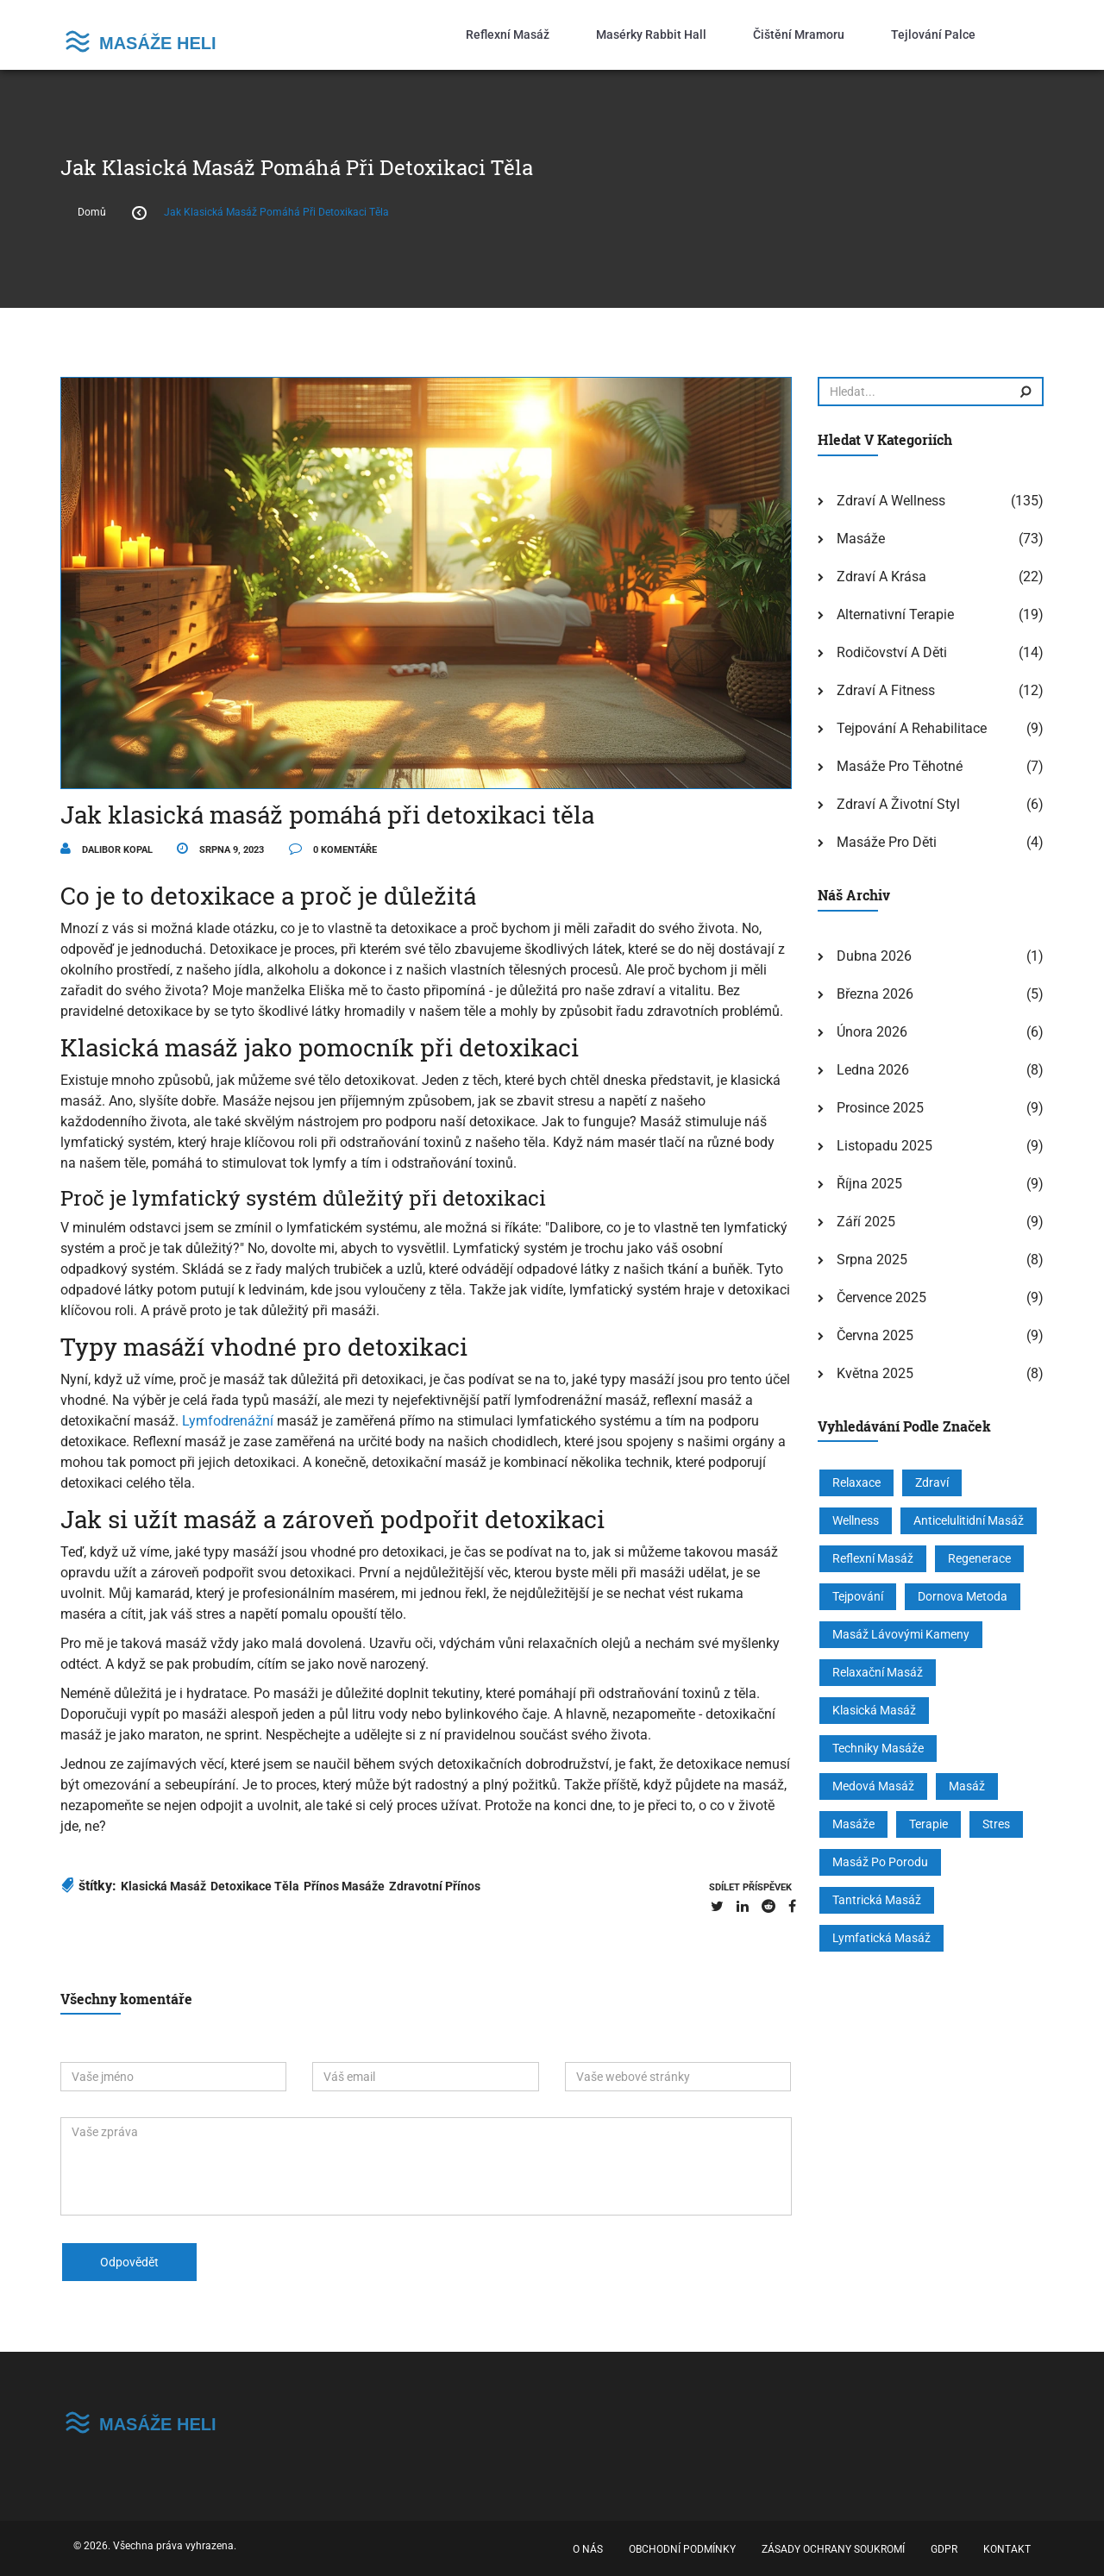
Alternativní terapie (895, 614)
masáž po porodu (880, 1862)
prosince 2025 (880, 1108)
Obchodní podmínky (682, 2549)
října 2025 (869, 1183)
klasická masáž (163, 1886)
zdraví (932, 1482)
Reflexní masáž (507, 34)
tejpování (857, 1596)
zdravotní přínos (434, 1886)
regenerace (979, 1558)
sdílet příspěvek (750, 1887)
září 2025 (866, 1221)
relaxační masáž (877, 1672)
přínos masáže (344, 1886)
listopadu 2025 (884, 1146)
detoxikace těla (254, 1886)
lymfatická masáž (881, 1938)
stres (996, 1824)
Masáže (861, 538)
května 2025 (875, 1373)
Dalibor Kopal (106, 850)
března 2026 (875, 994)
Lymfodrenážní (227, 1421)
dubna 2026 (874, 956)
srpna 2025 (872, 1259)
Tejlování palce (933, 34)
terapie (928, 1824)
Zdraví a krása (881, 576)
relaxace (856, 1482)
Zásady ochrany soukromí (833, 2549)
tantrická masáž (876, 1900)
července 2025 (881, 1297)
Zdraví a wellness (891, 500)
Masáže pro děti (887, 842)
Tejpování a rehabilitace (912, 728)
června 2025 (875, 1335)
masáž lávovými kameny (900, 1634)
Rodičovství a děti (892, 652)
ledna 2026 (873, 1070)
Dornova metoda (962, 1596)
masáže (853, 1824)
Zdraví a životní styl (898, 804)
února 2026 (872, 1032)
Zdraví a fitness (886, 690)
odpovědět (129, 2262)
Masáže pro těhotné (900, 766)
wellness (855, 1520)
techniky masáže (878, 1748)
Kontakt (1007, 2549)
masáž (967, 1786)
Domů (92, 212)
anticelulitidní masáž (968, 1520)
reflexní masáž (872, 1558)
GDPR (944, 2549)
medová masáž (873, 1786)
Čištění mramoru (798, 34)
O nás (588, 2549)
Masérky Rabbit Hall (651, 34)
